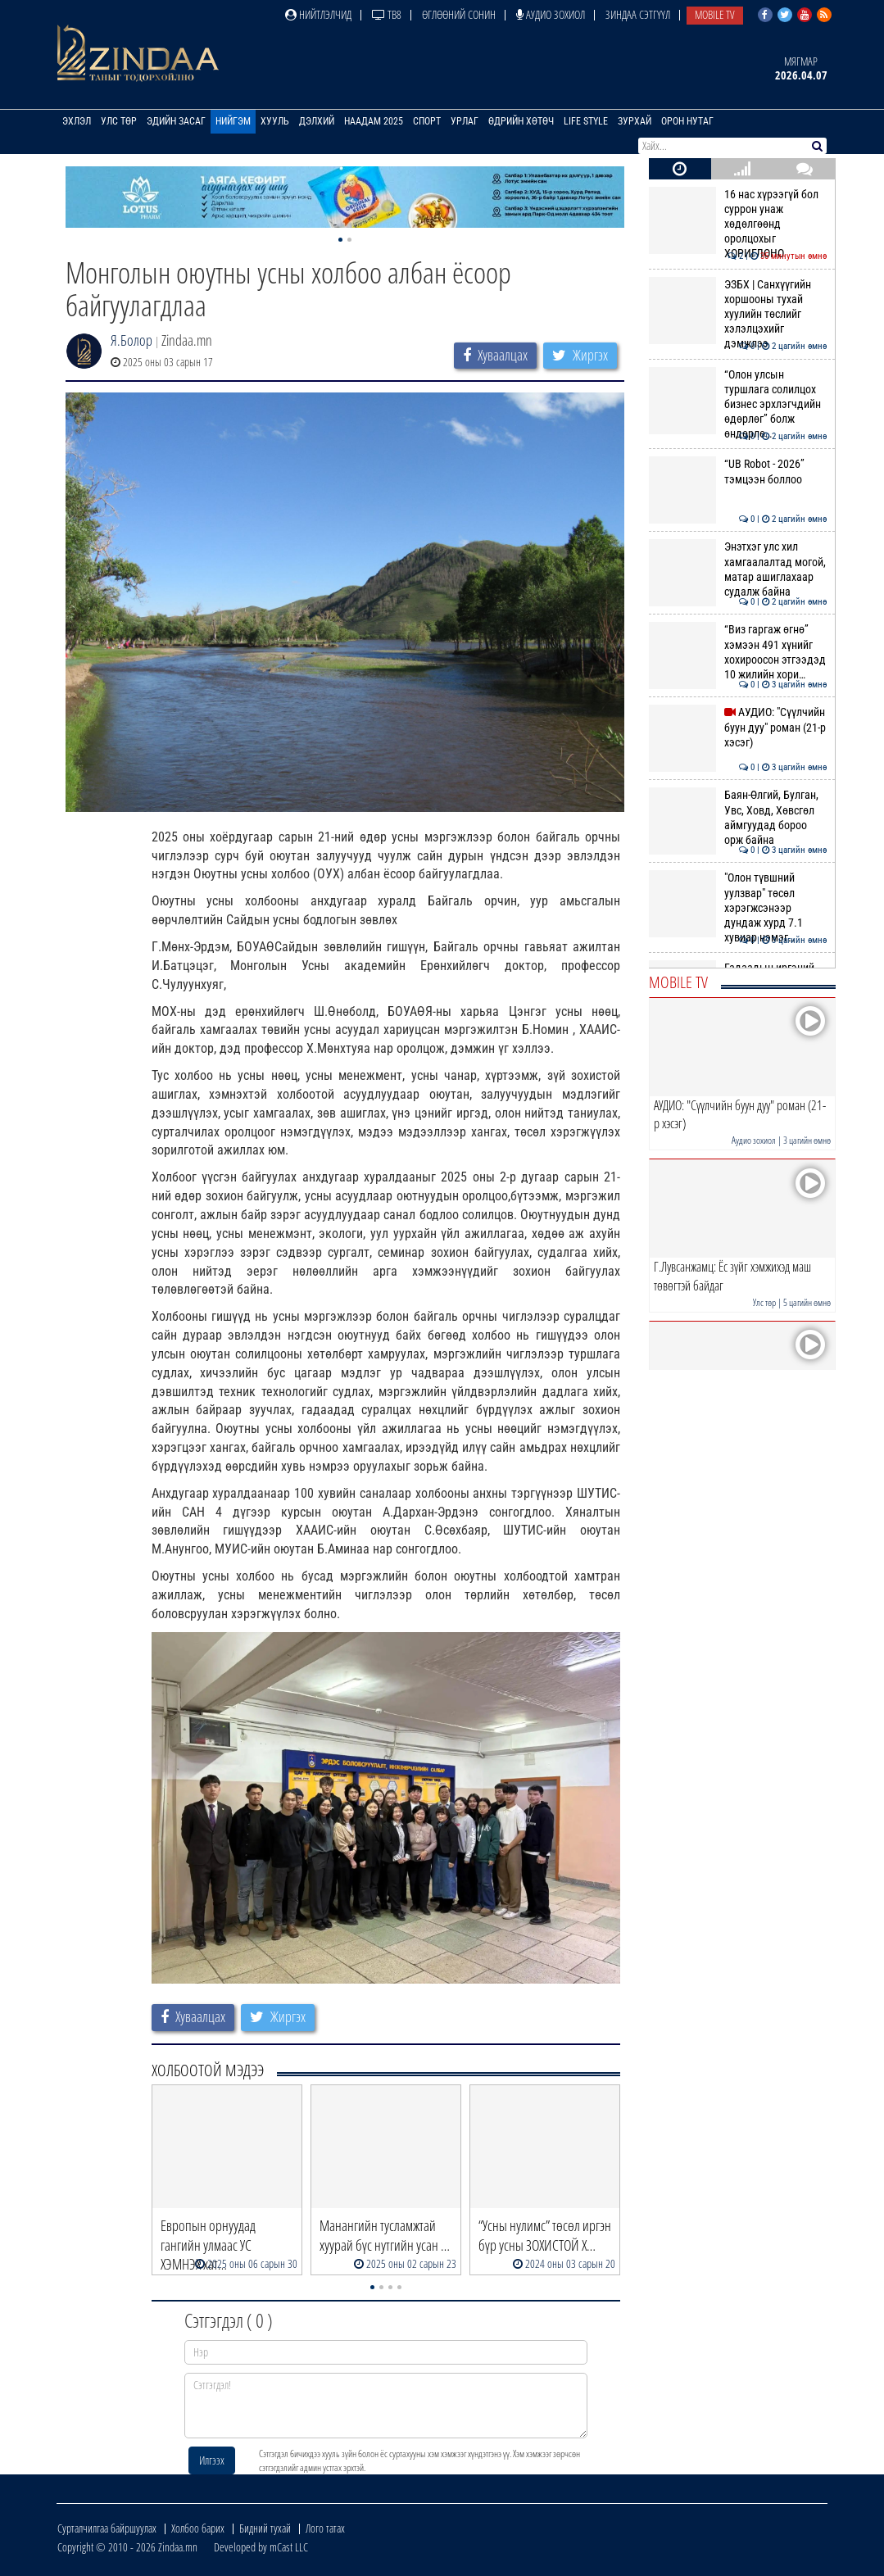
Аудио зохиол (550, 14)
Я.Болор (131, 340)
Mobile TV (715, 14)
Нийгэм (233, 121)
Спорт (427, 121)
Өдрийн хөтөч (521, 121)
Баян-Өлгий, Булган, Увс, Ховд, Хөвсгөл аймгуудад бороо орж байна (738, 817)
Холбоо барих (197, 2528)
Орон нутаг (687, 121)
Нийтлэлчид (318, 14)
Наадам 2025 (373, 121)
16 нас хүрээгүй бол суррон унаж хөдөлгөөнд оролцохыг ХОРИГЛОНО (738, 224)
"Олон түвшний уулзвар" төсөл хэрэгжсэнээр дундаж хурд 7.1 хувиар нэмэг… (738, 907)
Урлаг (464, 121)
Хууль (275, 121)
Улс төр (119, 121)
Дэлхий (316, 121)
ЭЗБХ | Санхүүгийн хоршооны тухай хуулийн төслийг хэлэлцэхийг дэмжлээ (738, 314)
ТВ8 (386, 14)
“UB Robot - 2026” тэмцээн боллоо (738, 471)
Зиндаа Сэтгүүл (637, 14)
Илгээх (211, 2460)
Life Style (586, 121)
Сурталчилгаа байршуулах (106, 2528)
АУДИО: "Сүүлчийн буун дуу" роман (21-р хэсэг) (738, 727)
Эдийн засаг (176, 121)
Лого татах (325, 2528)
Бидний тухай (265, 2528)
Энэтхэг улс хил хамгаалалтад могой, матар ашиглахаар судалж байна (738, 569)
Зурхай (634, 121)
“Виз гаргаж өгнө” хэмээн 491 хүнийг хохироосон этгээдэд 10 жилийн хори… (738, 652)
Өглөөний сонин (459, 14)
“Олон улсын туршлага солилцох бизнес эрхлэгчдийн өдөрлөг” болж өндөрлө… (738, 404)
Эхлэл (76, 121)
